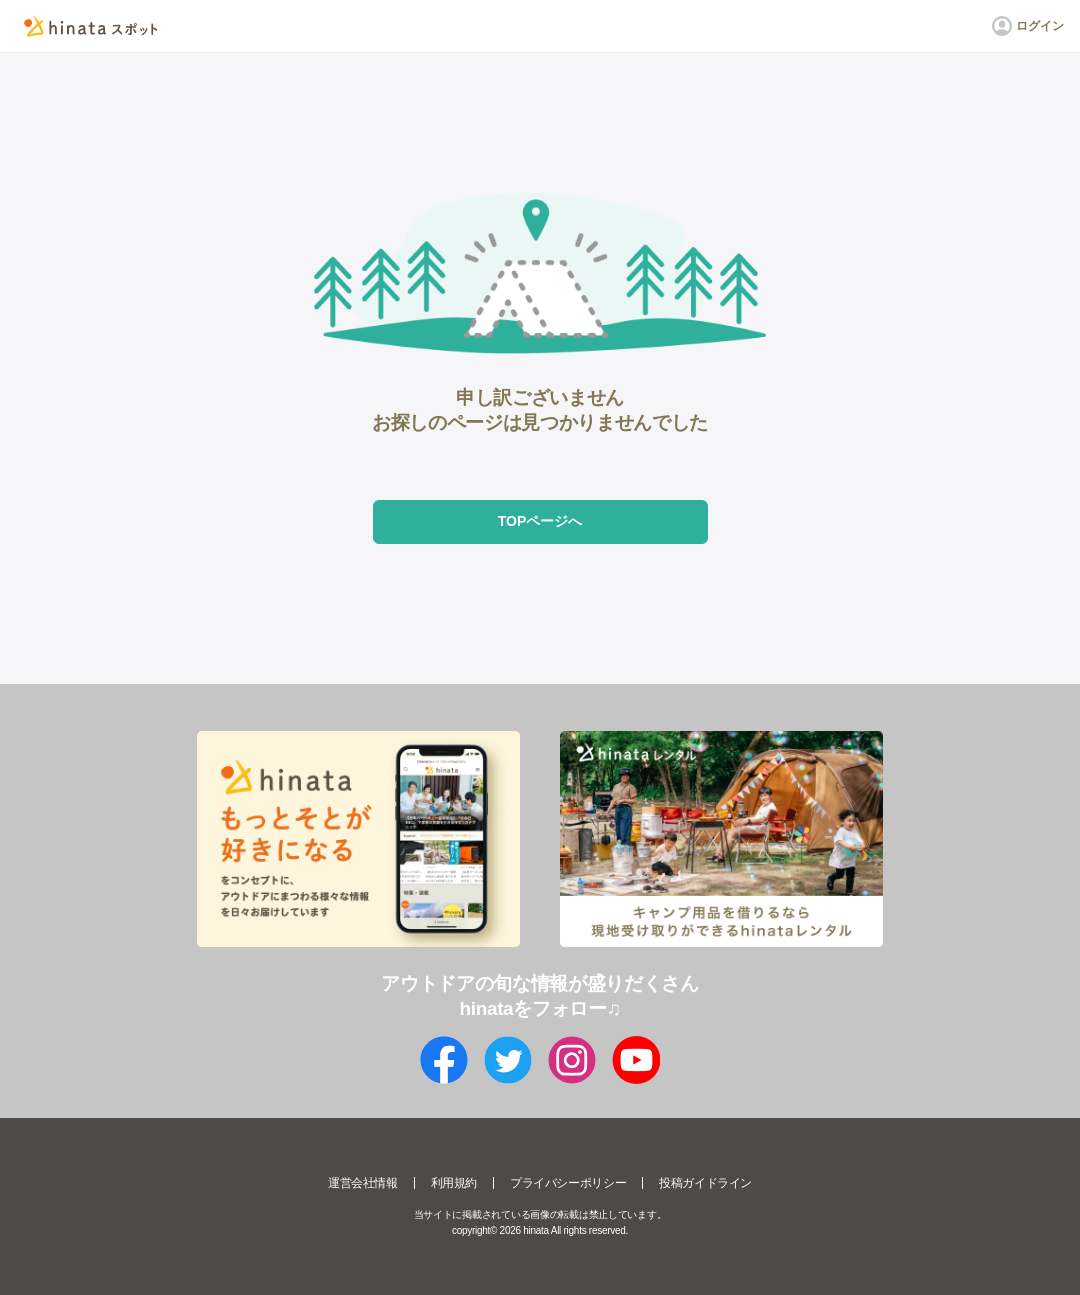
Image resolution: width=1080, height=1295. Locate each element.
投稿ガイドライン (705, 1183)
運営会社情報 (363, 1183)
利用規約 (454, 1183)
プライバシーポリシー (568, 1183)
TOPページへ (540, 521)
